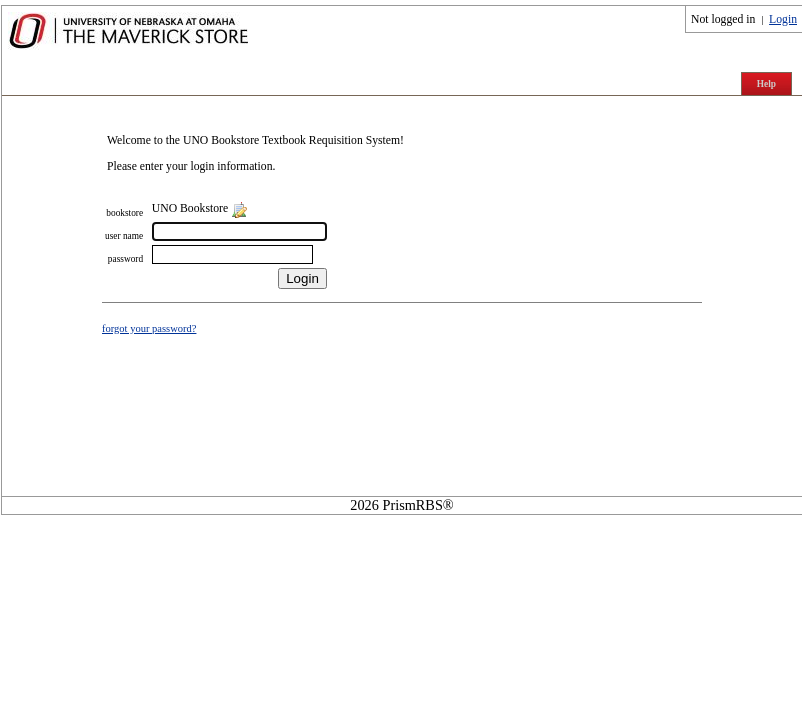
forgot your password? (149, 328)
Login (783, 19)
